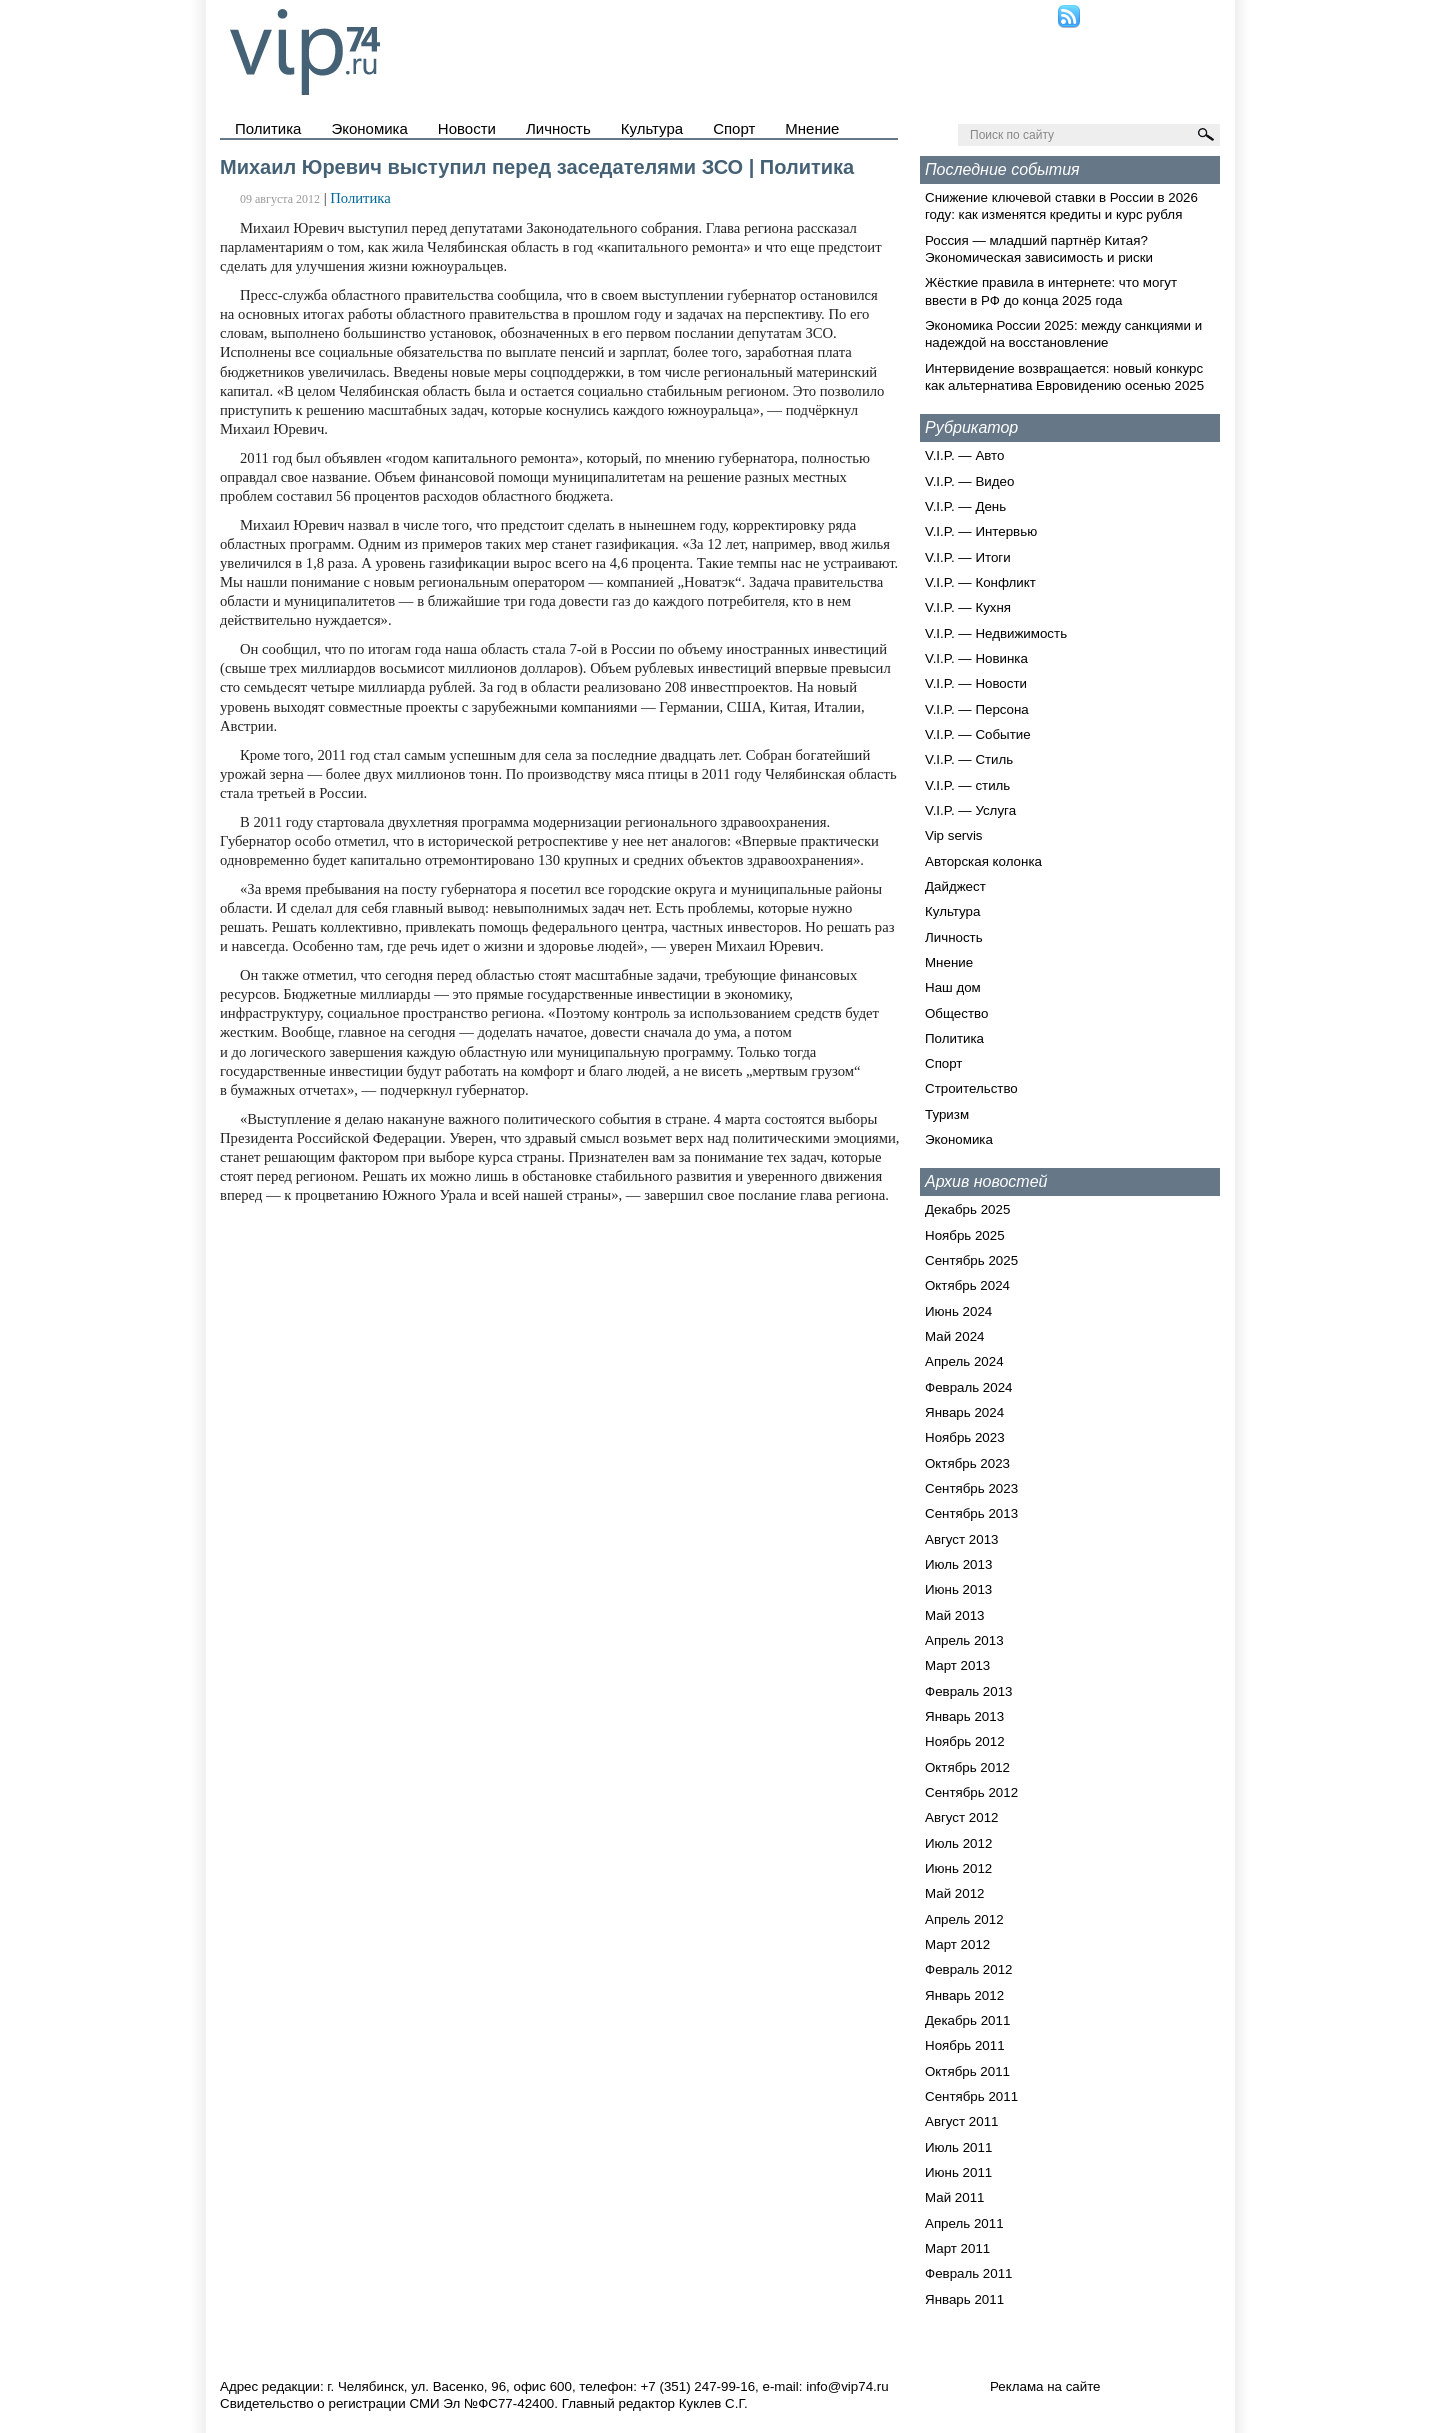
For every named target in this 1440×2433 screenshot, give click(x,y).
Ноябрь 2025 (965, 1235)
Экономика (369, 128)
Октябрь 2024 (967, 1285)
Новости (467, 128)
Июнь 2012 (958, 1868)
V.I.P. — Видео (969, 481)
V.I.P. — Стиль (969, 759)
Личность (558, 128)
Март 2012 (957, 1944)
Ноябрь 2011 (965, 2045)
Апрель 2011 (964, 2223)
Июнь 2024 (958, 1311)
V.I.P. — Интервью (981, 531)
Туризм (947, 1114)
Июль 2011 (958, 2147)
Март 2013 (957, 1665)
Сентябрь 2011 (971, 2096)
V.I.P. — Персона (977, 709)
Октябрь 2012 (967, 1767)
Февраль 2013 (969, 1691)
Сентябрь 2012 (971, 1792)
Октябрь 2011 (967, 2071)
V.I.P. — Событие (978, 734)
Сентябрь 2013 (971, 1513)
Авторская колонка (983, 861)
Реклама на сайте (1045, 2386)
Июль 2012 (958, 1843)
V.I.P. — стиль (967, 785)
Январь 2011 (964, 2299)
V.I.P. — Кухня (968, 607)
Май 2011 (954, 2197)
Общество (956, 1013)
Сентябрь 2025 (971, 1260)
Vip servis (954, 835)
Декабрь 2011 (967, 2020)
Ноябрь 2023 (965, 1437)
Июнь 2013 (958, 1589)
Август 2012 (961, 1817)
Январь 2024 (964, 1412)
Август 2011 (961, 2121)
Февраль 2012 (969, 1969)
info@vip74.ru (847, 2386)
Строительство (971, 1088)
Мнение (812, 128)
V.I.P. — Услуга (970, 810)
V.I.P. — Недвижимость (996, 633)
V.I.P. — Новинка (976, 658)
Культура (652, 128)
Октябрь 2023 (967, 1463)
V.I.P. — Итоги (968, 557)
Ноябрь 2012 (965, 1741)
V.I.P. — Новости (976, 683)
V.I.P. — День (965, 506)
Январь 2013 (964, 1716)
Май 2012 (954, 1893)
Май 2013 (954, 1615)
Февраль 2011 (969, 2273)
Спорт (734, 128)
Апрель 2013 (964, 1640)
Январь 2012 (964, 1995)
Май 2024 (954, 1336)
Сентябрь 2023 (971, 1488)
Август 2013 (961, 1539)
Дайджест (955, 886)
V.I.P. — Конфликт (980, 582)
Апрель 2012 (964, 1919)
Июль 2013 (958, 1564)
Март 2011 (957, 2248)
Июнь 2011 (958, 2172)
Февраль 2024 (969, 1387)
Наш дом (953, 987)
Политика (268, 128)
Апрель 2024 (964, 1361)
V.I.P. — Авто (964, 455)
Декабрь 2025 (967, 1209)
